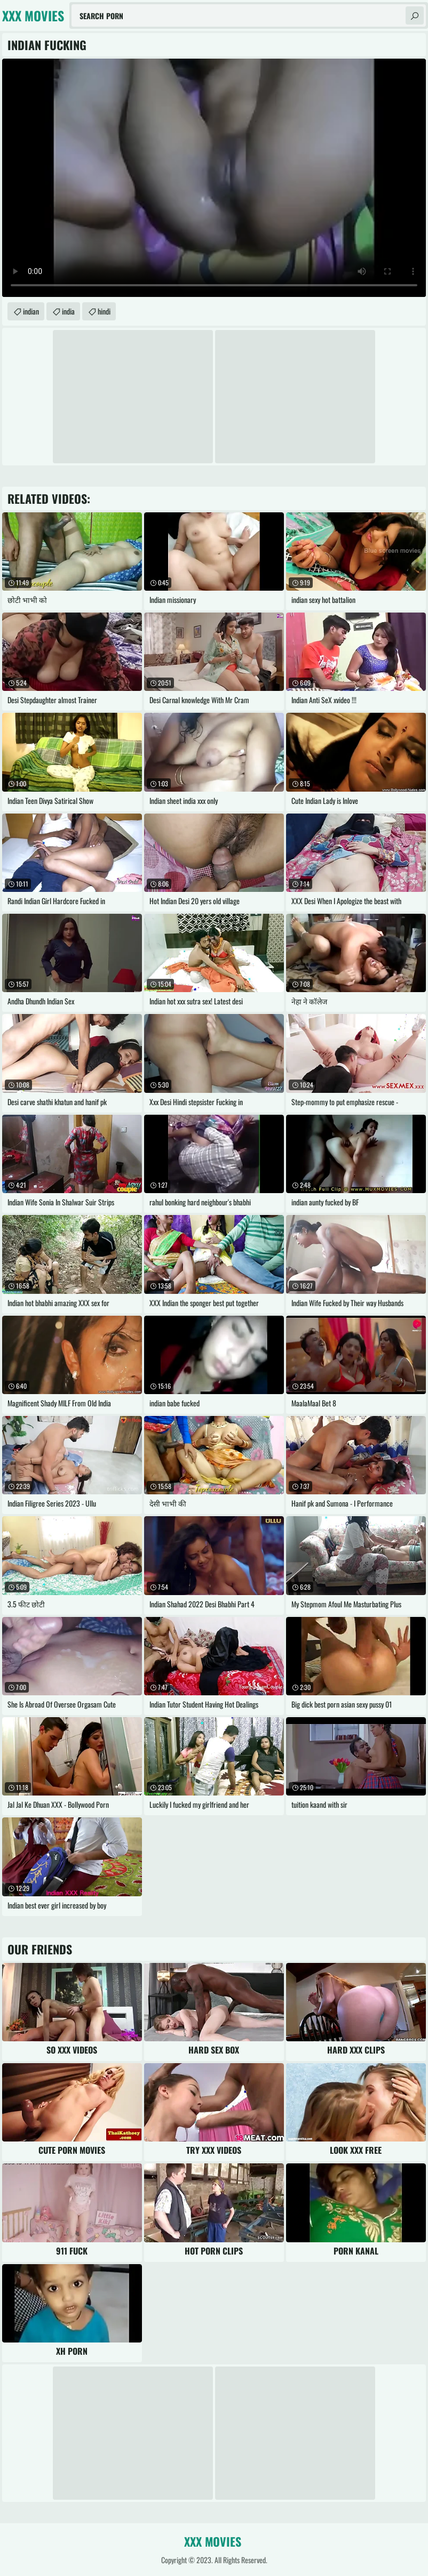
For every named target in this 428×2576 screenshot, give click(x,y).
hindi (104, 311)
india (68, 311)
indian (31, 311)
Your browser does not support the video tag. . (214, 178)
